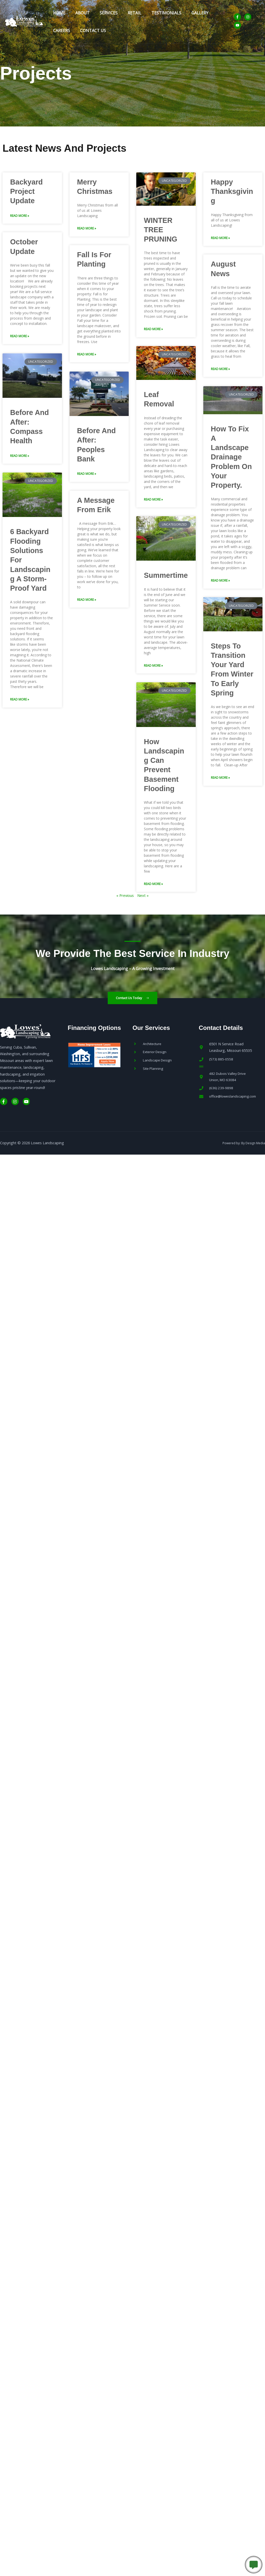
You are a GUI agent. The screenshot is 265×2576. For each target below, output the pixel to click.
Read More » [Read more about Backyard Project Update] (19, 219)
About (79, 13)
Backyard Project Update (28, 193)
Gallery (188, 13)
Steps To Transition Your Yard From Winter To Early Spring (230, 685)
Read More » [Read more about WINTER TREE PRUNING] (153, 332)
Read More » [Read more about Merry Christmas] (86, 231)
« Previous (125, 920)
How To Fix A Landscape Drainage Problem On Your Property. (232, 466)
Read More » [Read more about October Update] (19, 342)
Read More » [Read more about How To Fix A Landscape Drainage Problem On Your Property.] (220, 594)
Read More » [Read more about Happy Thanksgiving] (220, 241)
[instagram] (247, 16)
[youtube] (236, 25)
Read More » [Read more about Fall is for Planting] (86, 360)
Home (58, 13)
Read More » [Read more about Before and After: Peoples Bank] (86, 484)
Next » (144, 920)
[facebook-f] (236, 16)
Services (104, 13)
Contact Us (65, 30)
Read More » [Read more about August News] (220, 375)
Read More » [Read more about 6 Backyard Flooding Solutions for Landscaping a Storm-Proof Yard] (19, 735)
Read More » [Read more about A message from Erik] (86, 619)
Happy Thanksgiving (232, 193)
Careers (213, 13)
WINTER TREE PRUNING (162, 231)
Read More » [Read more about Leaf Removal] (153, 505)
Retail (127, 13)
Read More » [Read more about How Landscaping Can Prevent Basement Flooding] (153, 908)
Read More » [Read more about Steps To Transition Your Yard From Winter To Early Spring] (220, 802)
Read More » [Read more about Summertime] (153, 683)
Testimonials (157, 13)
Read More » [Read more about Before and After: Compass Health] (19, 466)
